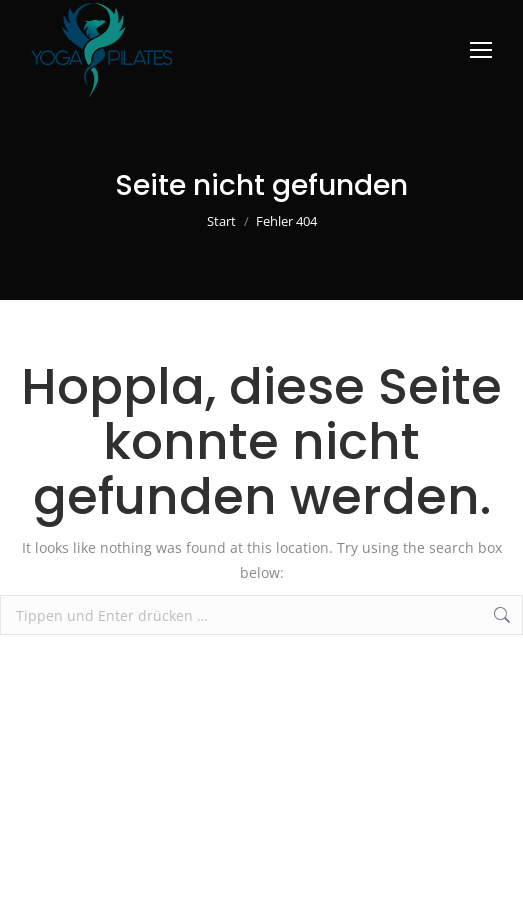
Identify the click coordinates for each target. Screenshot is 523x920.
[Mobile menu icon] (481, 50)
